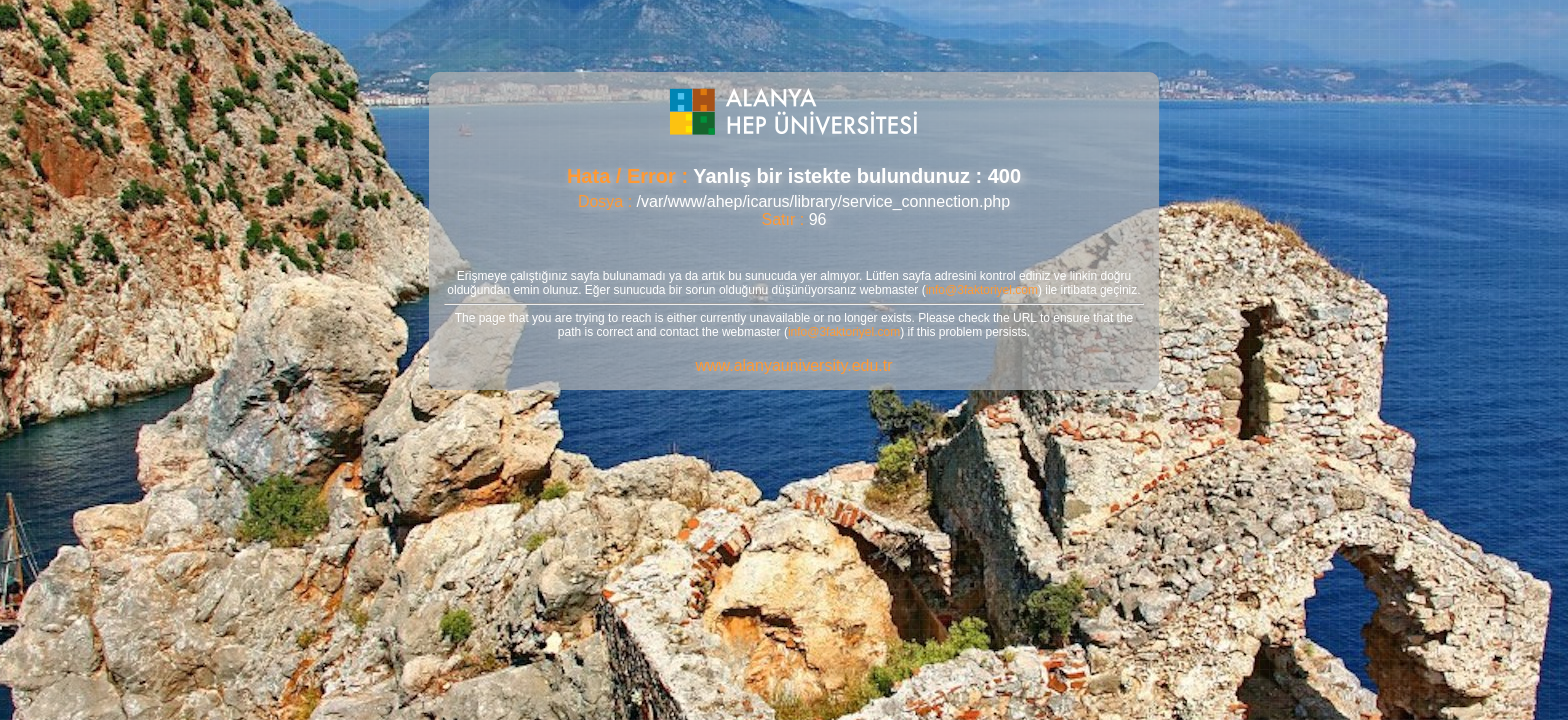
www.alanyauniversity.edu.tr (793, 365)
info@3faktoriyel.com (982, 290)
